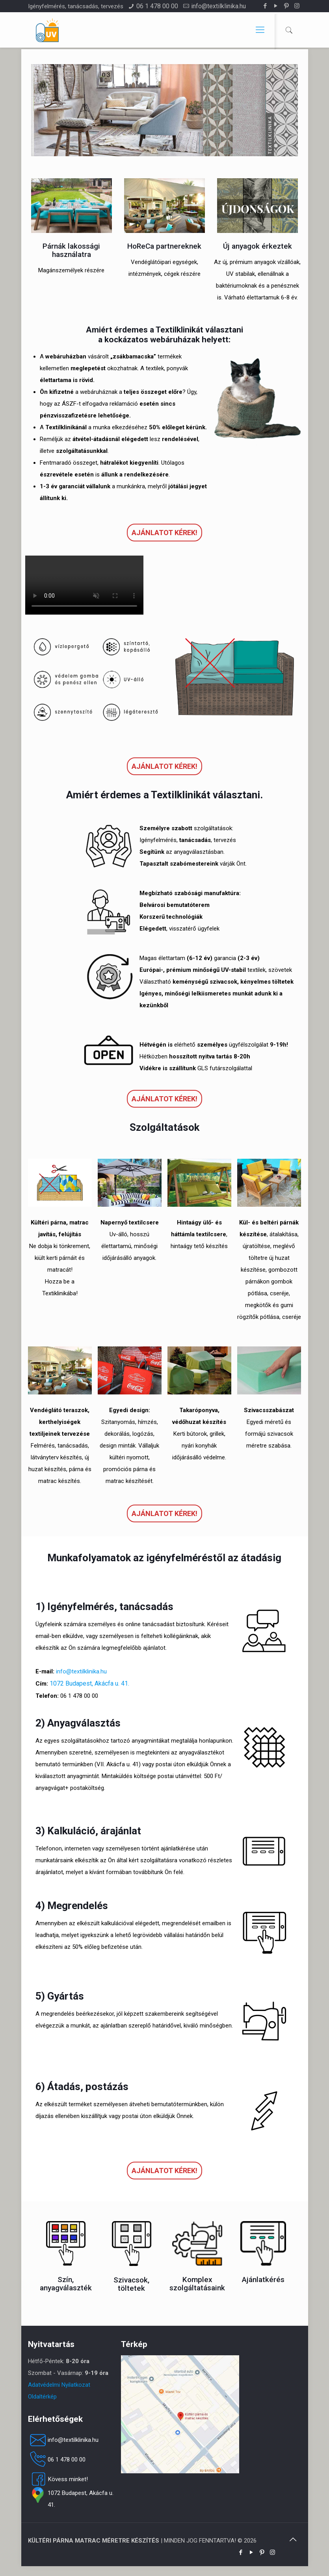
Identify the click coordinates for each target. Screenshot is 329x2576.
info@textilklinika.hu (218, 6)
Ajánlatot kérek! (164, 532)
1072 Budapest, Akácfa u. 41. (89, 1683)
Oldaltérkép (42, 2396)
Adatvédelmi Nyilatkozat (59, 2384)
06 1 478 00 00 (157, 6)
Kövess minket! (58, 2479)
